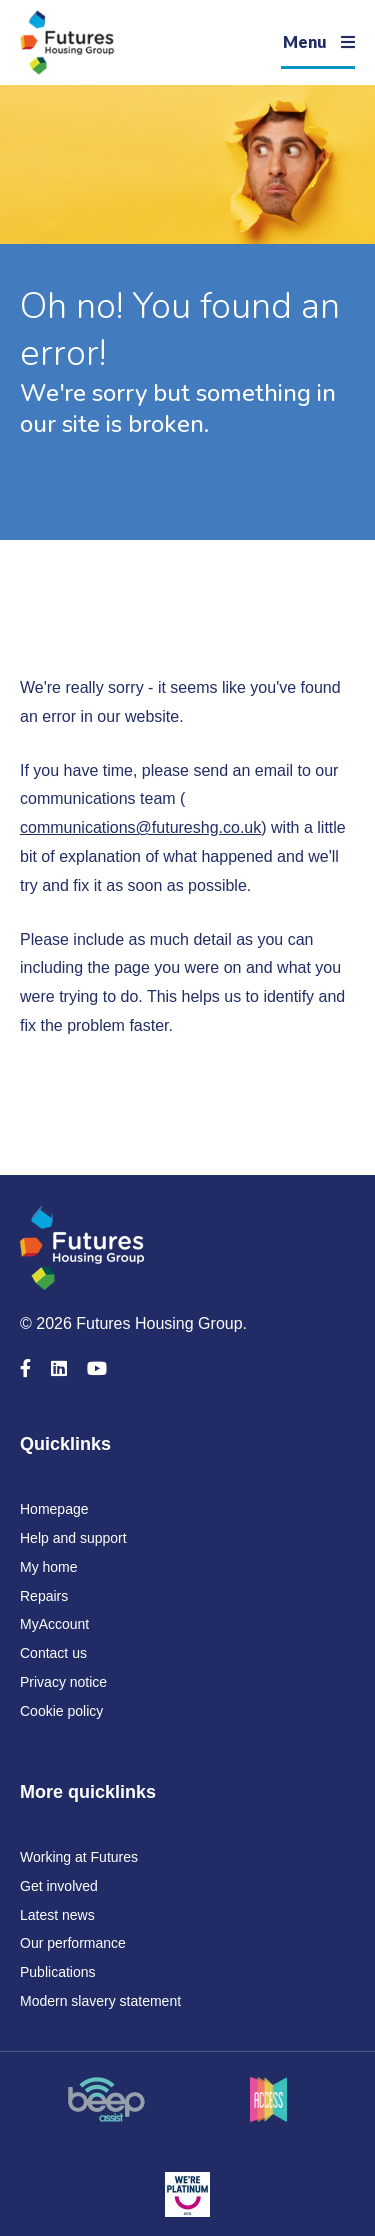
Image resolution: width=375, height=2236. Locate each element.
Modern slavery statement (100, 2001)
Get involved (59, 1886)
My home (49, 1567)
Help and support (73, 1538)
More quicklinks (88, 1792)
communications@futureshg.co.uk (140, 827)
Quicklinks (65, 1444)
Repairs (44, 1596)
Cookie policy (61, 1711)
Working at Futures (79, 1857)
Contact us (53, 1653)
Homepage (54, 1509)
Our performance (73, 1943)
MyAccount (54, 1624)
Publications (58, 1972)
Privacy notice (63, 1682)
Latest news (57, 1915)
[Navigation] (318, 42)
